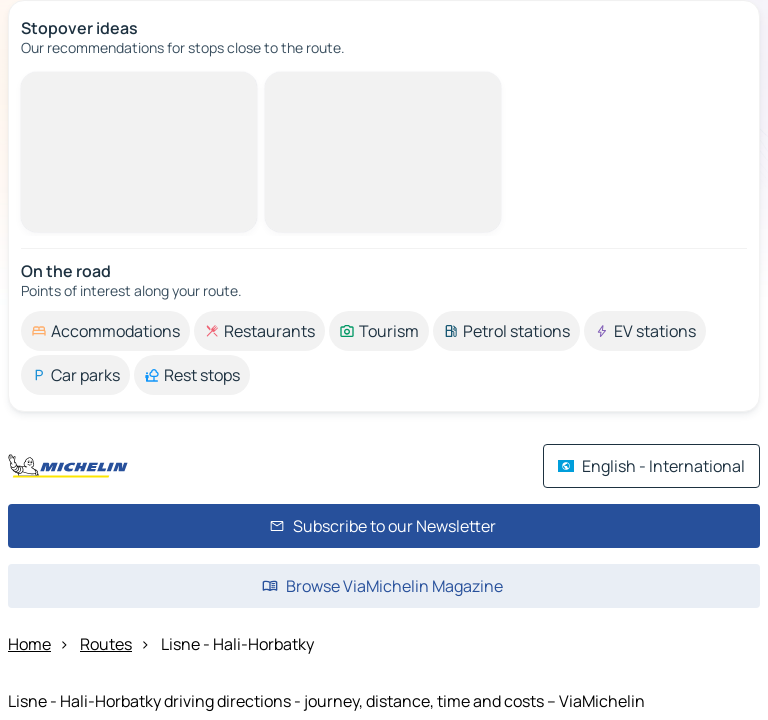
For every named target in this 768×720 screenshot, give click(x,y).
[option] (105, 331)
